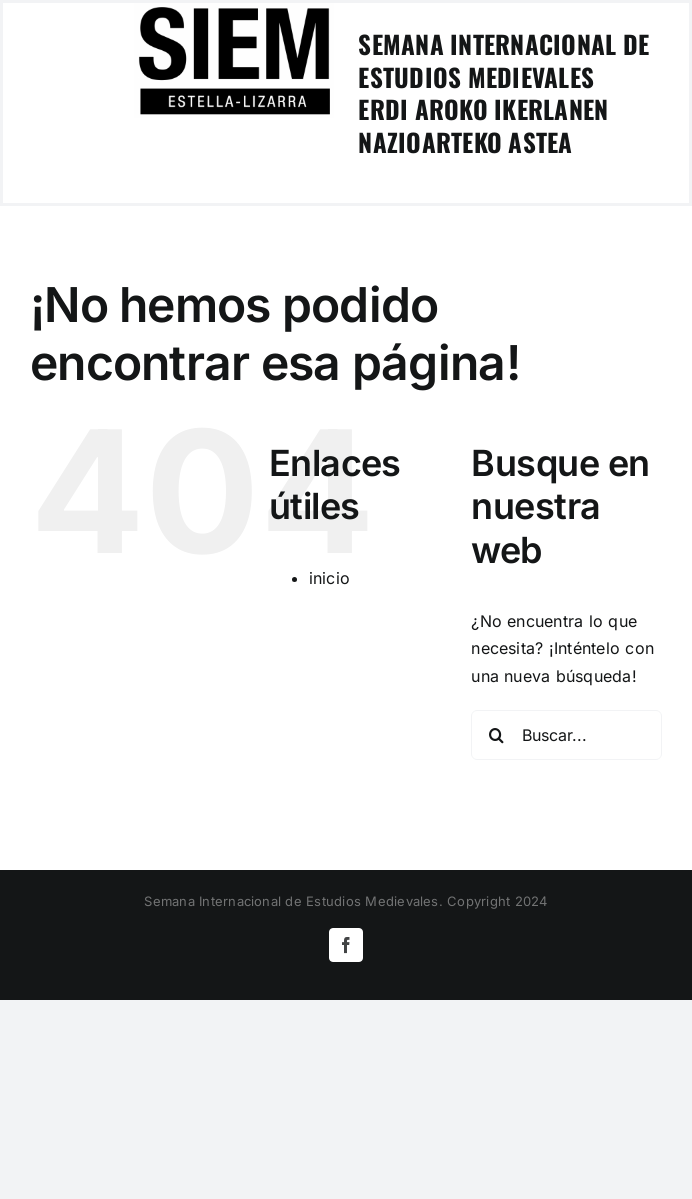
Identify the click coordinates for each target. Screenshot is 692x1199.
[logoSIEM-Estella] (234, 11)
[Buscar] (496, 735)
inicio (329, 578)
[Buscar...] (566, 735)
